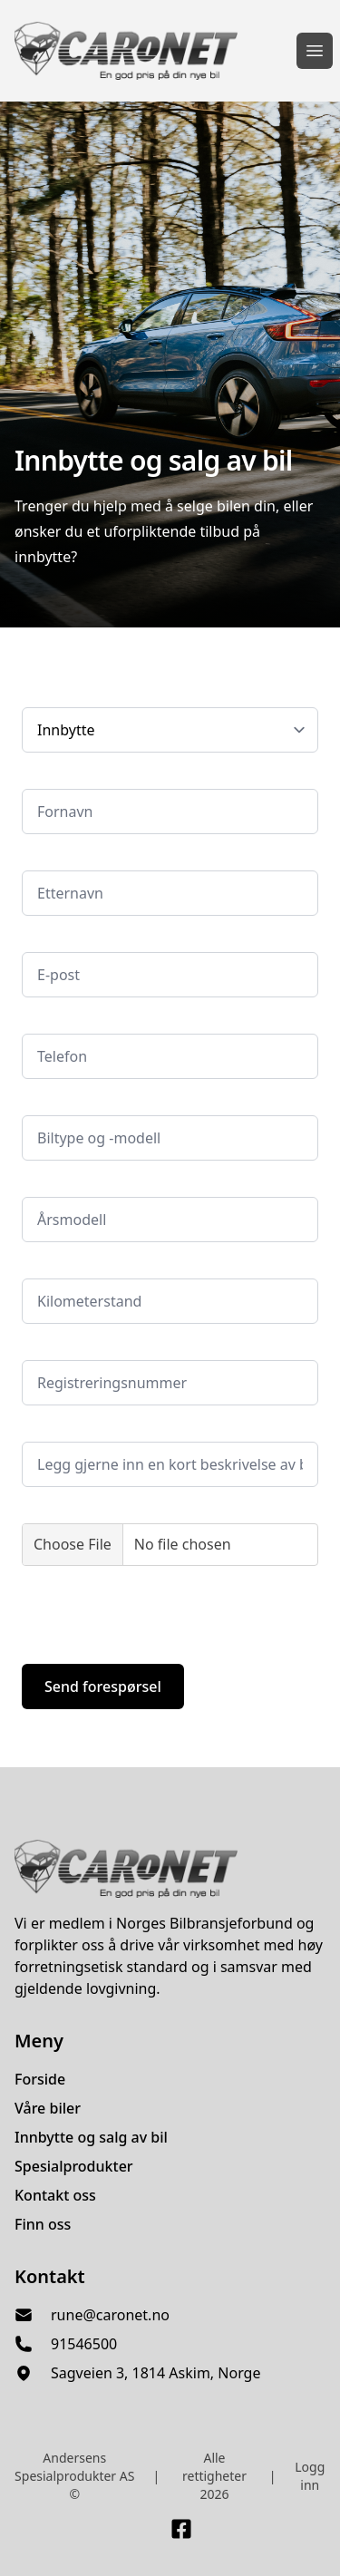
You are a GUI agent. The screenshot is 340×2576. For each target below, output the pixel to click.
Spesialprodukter (74, 2166)
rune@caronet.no (110, 2315)
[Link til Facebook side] (181, 2529)
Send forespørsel (102, 1686)
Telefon (44, 1020)
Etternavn (51, 857)
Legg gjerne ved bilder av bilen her (127, 1510)
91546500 (84, 2344)
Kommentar (58, 1428)
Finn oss (43, 2224)
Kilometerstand (68, 1265)
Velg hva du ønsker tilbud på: (110, 694)
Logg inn (310, 2475)
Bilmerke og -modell (83, 1102)
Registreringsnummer (88, 1347)
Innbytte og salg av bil (91, 2137)
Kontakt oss (55, 2195)
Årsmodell (52, 1183)
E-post (41, 939)
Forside (40, 2079)
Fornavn (47, 775)
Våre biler (48, 2108)
